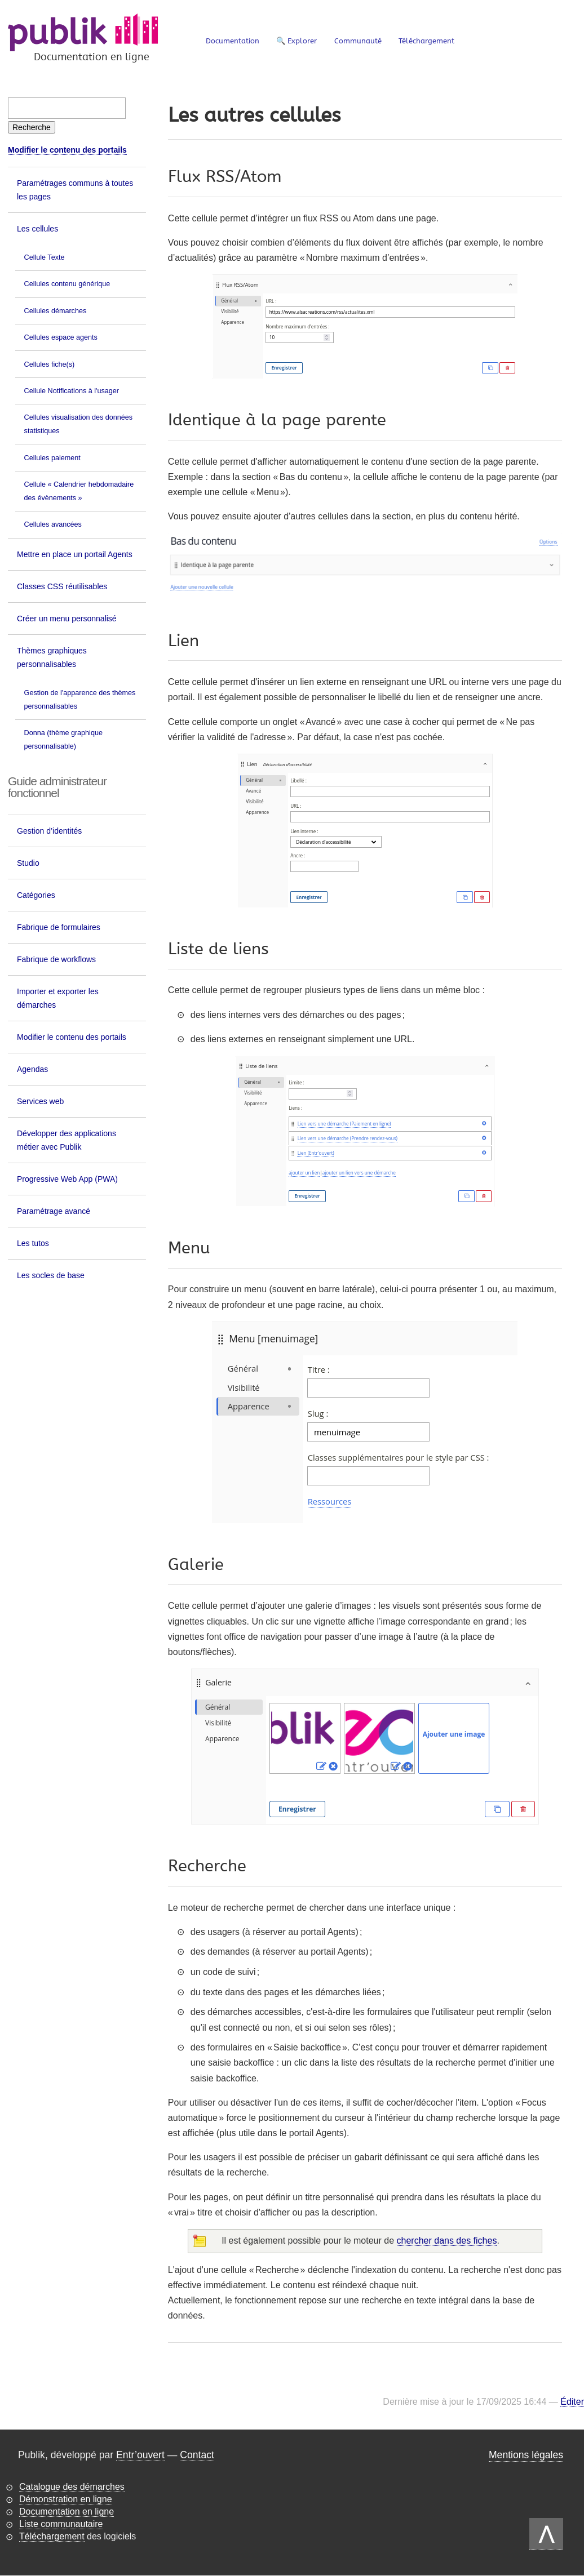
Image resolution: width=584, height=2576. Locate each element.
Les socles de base (51, 1275)
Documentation (232, 41)
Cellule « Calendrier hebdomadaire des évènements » (79, 491)
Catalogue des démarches (72, 2487)
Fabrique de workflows (56, 959)
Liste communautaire (61, 2524)
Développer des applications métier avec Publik (66, 1140)
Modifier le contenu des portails (67, 149)
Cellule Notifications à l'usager (71, 391)
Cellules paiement (52, 458)
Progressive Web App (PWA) (67, 1179)
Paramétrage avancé (53, 1211)
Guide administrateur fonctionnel (57, 787)
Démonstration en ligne (65, 2499)
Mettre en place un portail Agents (74, 554)
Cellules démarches (55, 311)
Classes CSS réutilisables (62, 586)
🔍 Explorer (296, 41)
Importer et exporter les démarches (58, 998)
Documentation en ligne (66, 2511)
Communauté (358, 41)
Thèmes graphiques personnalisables (52, 657)
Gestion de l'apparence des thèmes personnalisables (80, 699)
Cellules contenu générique (67, 284)
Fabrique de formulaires (58, 927)
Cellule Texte (44, 257)
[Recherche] (31, 127)
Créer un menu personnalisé (67, 618)
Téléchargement (426, 41)
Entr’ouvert (140, 2455)
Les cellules (37, 228)
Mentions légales (526, 2455)
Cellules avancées (53, 524)
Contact (197, 2455)
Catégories (36, 895)
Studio (28, 862)
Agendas (32, 1069)
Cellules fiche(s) (49, 364)
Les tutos (33, 1243)
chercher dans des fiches (447, 2240)
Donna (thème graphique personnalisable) (63, 739)
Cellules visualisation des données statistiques (78, 424)
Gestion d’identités (49, 830)
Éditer (572, 2401)
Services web (40, 1101)
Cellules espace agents (61, 337)
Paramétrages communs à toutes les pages (75, 190)
